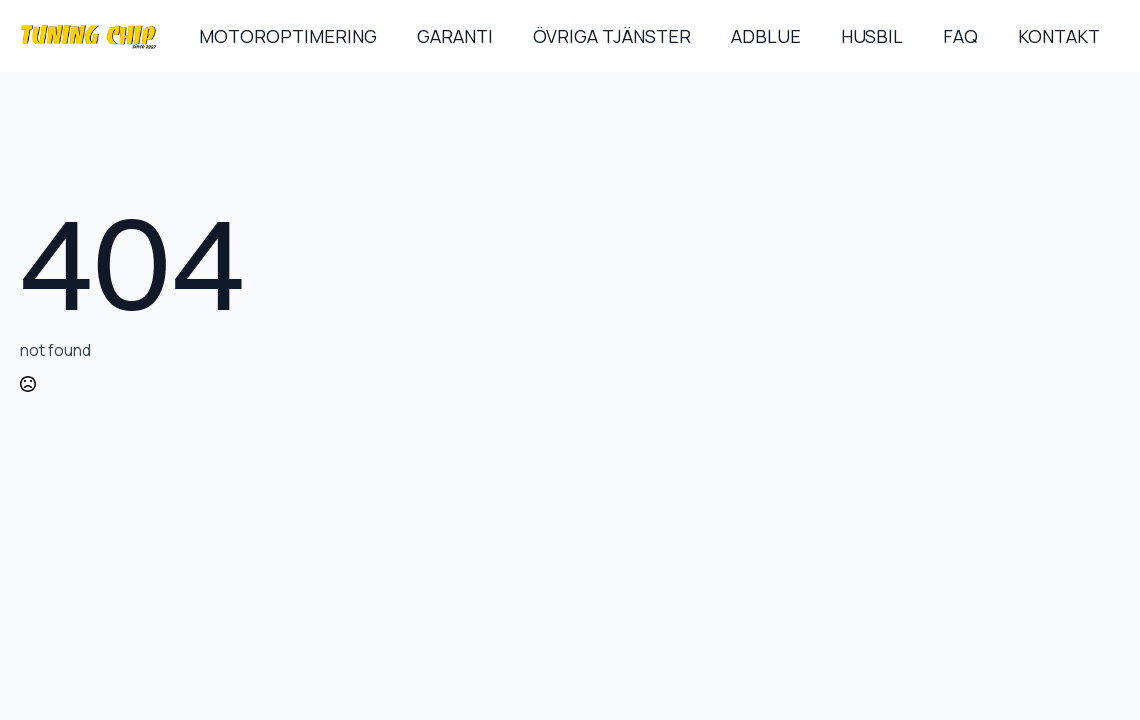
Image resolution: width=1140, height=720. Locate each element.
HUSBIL (872, 36)
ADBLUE (766, 36)
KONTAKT (1059, 36)
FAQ (960, 36)
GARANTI (455, 36)
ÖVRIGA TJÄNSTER (612, 36)
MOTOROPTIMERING (288, 36)
